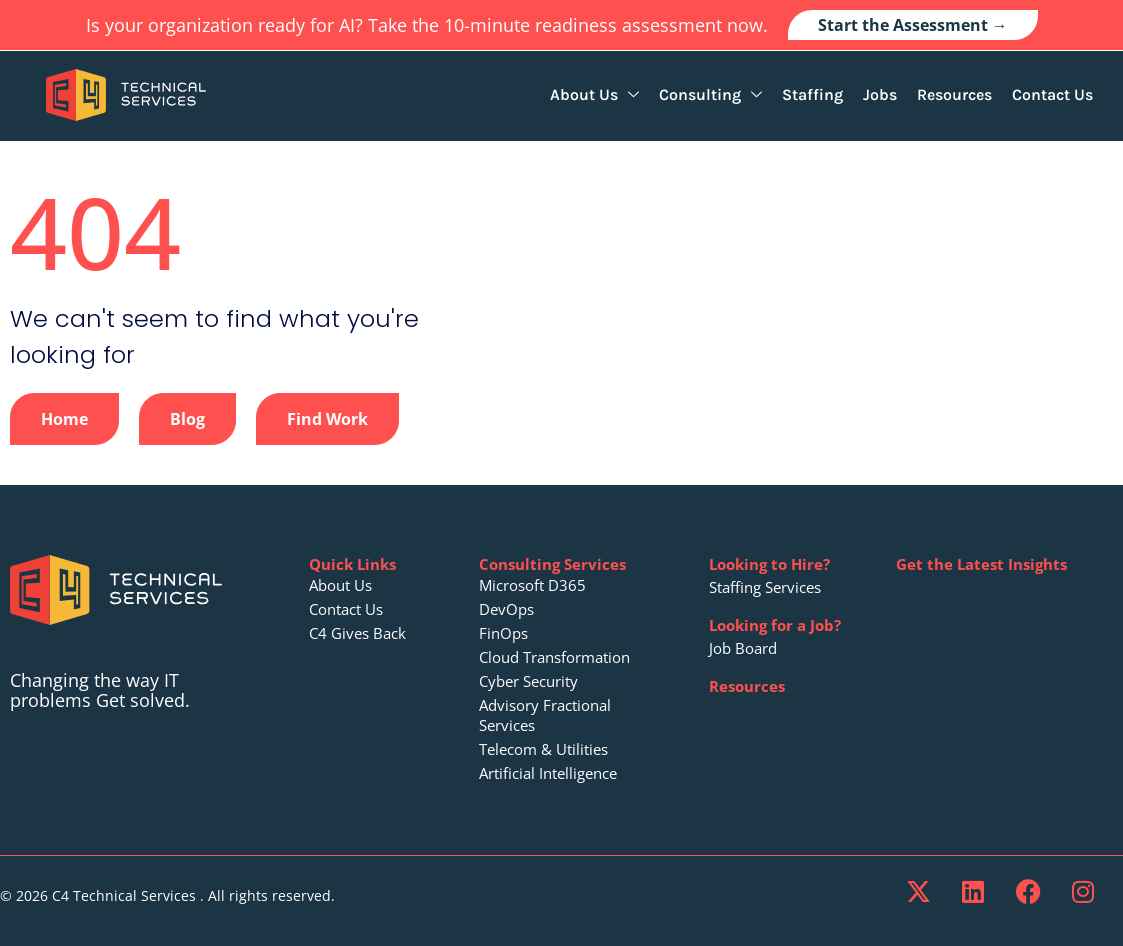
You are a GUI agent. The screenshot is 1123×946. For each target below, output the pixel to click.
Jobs (880, 94)
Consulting (710, 94)
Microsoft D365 (532, 585)
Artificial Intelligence (548, 773)
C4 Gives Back (357, 633)
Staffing (812, 94)
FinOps (503, 633)
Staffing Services (765, 587)
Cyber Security (528, 681)
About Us (594, 94)
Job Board (743, 648)
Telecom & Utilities (543, 749)
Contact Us (1052, 94)
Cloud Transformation (554, 657)
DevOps (506, 609)
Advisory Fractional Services (545, 715)
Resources (954, 94)
